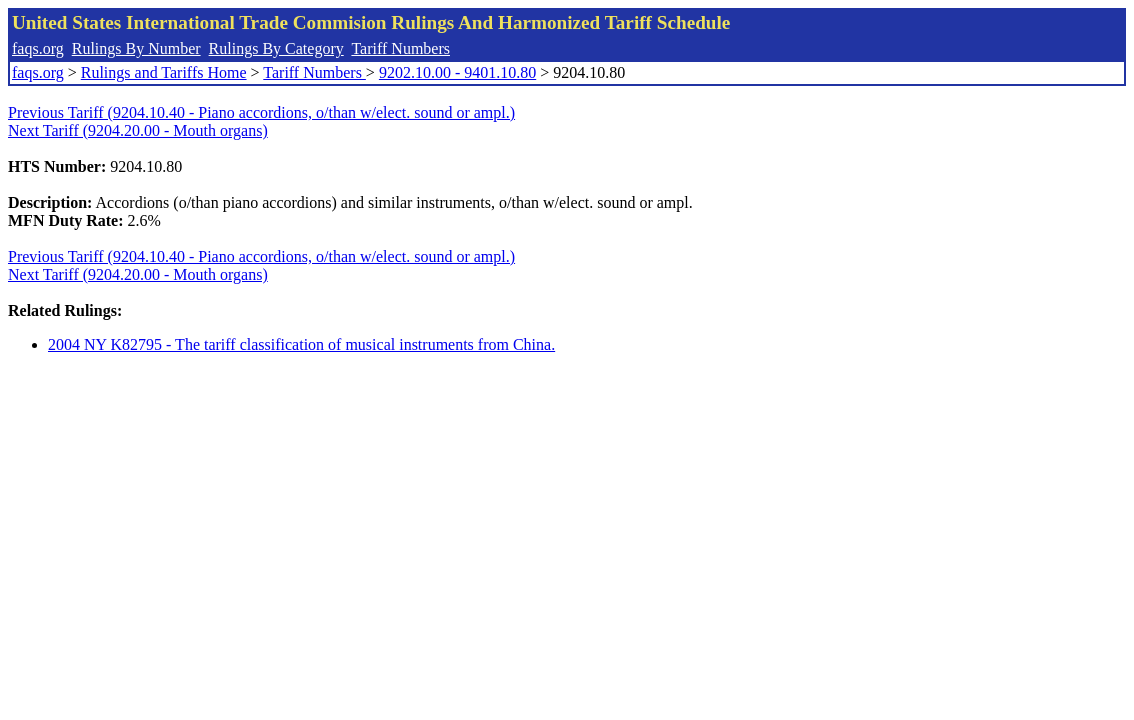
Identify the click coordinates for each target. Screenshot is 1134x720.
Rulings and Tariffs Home (164, 72)
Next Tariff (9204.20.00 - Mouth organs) (138, 130)
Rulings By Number (136, 48)
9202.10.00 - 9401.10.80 (457, 72)
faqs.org (38, 48)
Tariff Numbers (400, 48)
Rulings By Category (276, 48)
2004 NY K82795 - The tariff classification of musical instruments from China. (301, 344)
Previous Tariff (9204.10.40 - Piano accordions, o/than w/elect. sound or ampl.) (261, 112)
